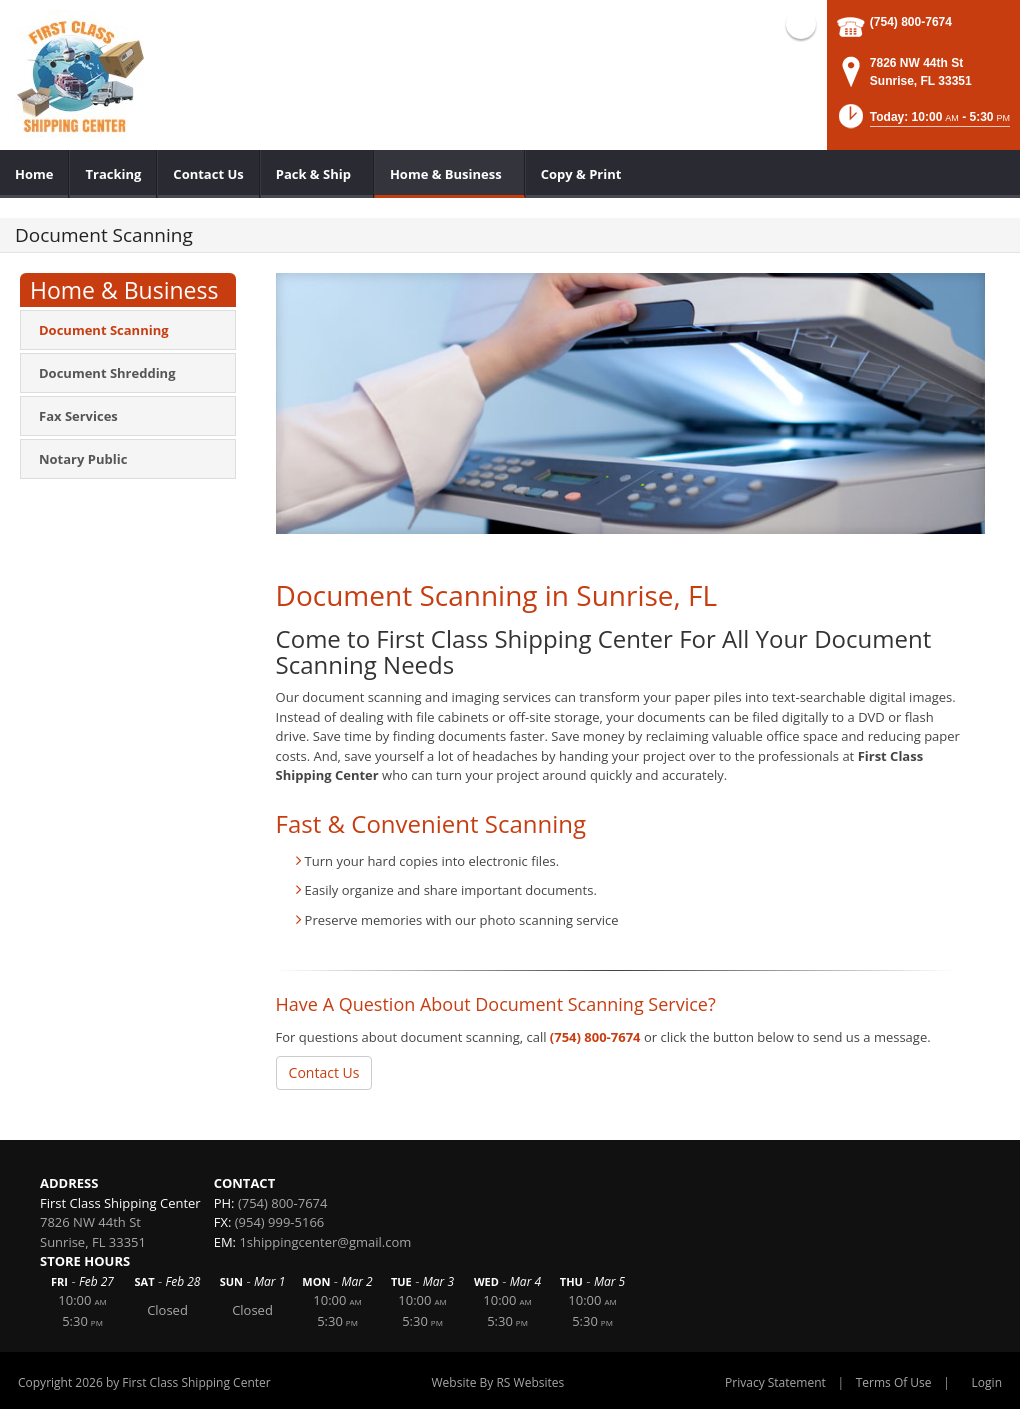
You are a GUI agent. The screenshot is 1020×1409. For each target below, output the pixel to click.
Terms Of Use (894, 1382)
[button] (923, 122)
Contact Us (324, 1072)
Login (987, 1382)
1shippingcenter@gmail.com (325, 1242)
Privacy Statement (775, 1382)
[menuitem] (34, 174)
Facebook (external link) (801, 24)
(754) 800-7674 (911, 22)
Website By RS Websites (498, 1382)
